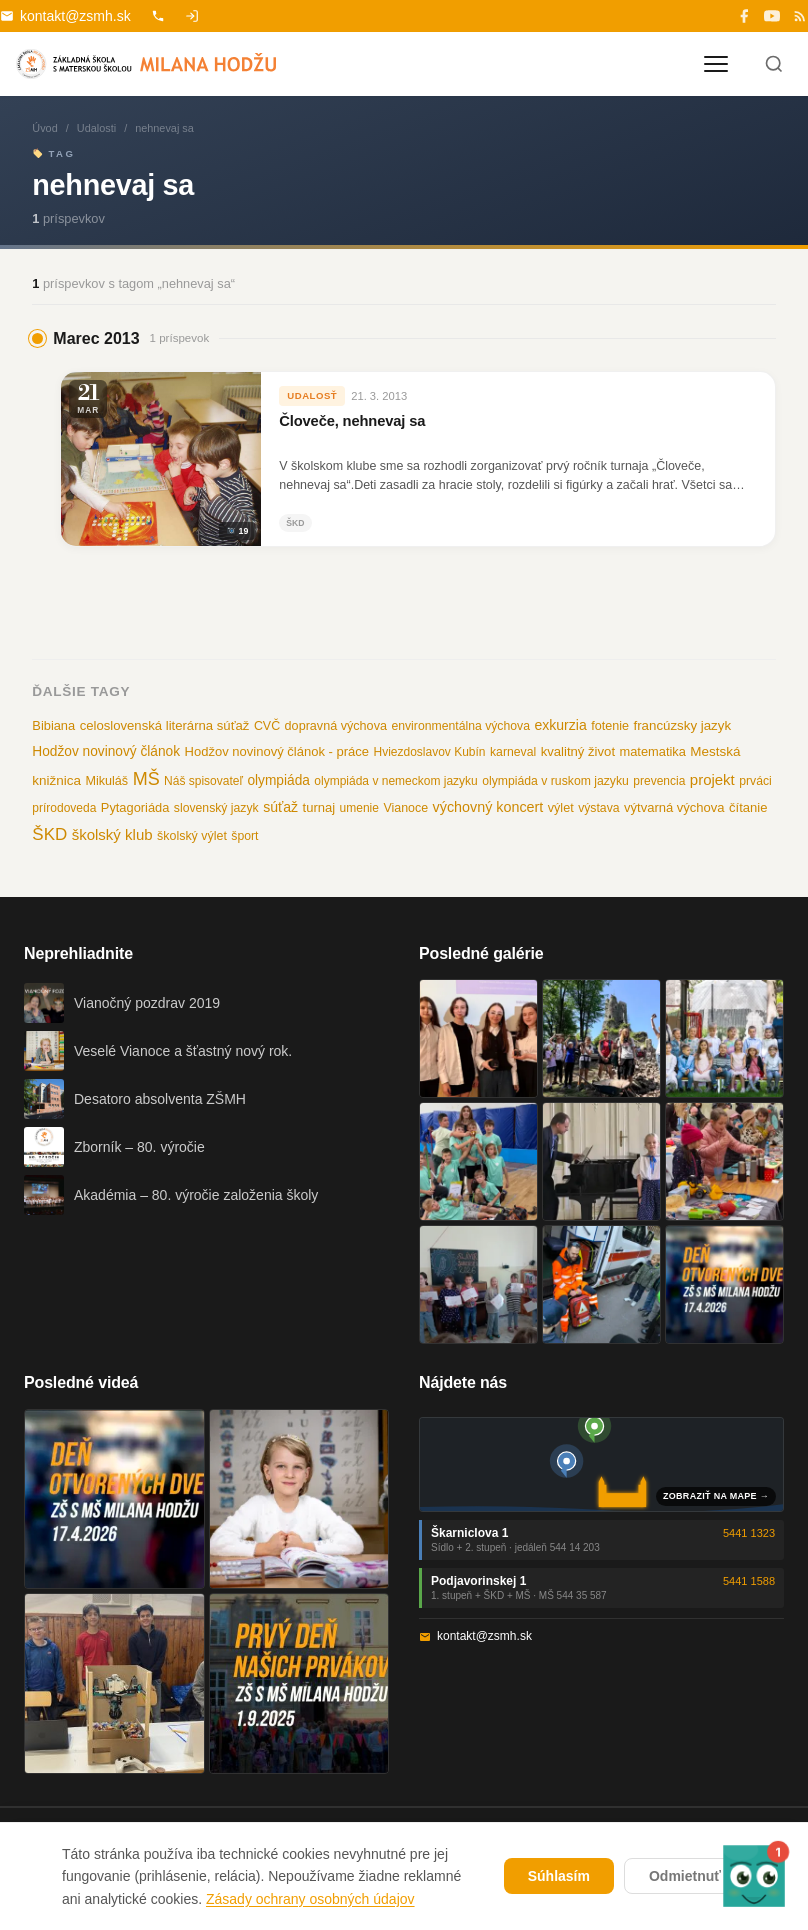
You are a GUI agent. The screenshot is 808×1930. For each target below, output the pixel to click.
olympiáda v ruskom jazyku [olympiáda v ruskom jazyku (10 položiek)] (555, 781)
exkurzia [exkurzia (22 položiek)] (560, 725)
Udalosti (96, 128)
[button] (753, 1875)
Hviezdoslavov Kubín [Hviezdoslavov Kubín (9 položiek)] (429, 752)
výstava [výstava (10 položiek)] (598, 808)
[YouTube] (772, 16)
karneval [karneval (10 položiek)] (513, 752)
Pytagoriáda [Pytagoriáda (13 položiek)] (135, 807)
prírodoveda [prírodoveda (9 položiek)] (64, 808)
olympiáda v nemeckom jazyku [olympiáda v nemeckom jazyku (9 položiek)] (395, 781)
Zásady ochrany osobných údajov (310, 1899)
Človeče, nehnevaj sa (352, 421)
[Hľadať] (774, 64)
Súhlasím (559, 1876)
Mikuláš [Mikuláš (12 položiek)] (106, 781)
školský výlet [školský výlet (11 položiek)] (192, 836)
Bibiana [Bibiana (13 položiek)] (53, 725)
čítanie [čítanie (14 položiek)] (748, 807)
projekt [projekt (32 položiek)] (712, 779)
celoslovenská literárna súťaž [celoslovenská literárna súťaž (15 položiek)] (165, 725)
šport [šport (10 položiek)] (244, 836)
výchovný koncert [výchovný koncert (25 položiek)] (488, 807)
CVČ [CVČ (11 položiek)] (267, 726)
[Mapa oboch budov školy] (601, 1464)
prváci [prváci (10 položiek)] (755, 781)
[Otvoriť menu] (716, 64)
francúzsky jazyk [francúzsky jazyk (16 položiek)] (683, 725)
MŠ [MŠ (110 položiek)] (146, 779)
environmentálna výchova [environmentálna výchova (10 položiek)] (460, 726)
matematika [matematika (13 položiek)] (653, 751)
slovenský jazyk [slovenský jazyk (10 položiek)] (216, 808)
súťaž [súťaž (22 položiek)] (280, 807)
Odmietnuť (685, 1876)
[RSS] (800, 16)
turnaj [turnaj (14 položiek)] (319, 807)
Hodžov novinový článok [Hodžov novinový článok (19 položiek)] (106, 751)
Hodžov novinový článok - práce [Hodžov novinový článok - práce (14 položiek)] (277, 751)
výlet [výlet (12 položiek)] (561, 808)
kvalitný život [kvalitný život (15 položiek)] (578, 751)
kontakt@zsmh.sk (65, 16)
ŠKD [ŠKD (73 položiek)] (49, 834)
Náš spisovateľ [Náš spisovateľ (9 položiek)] (203, 781)
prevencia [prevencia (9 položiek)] (659, 781)
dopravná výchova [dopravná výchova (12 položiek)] (336, 726)
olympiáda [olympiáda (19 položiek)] (278, 780)
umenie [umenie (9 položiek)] (359, 808)
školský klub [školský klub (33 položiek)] (112, 834)
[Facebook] (744, 16)
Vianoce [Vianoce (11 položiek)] (405, 808)
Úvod (44, 128)
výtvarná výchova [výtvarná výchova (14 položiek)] (674, 807)
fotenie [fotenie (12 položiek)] (610, 726)
